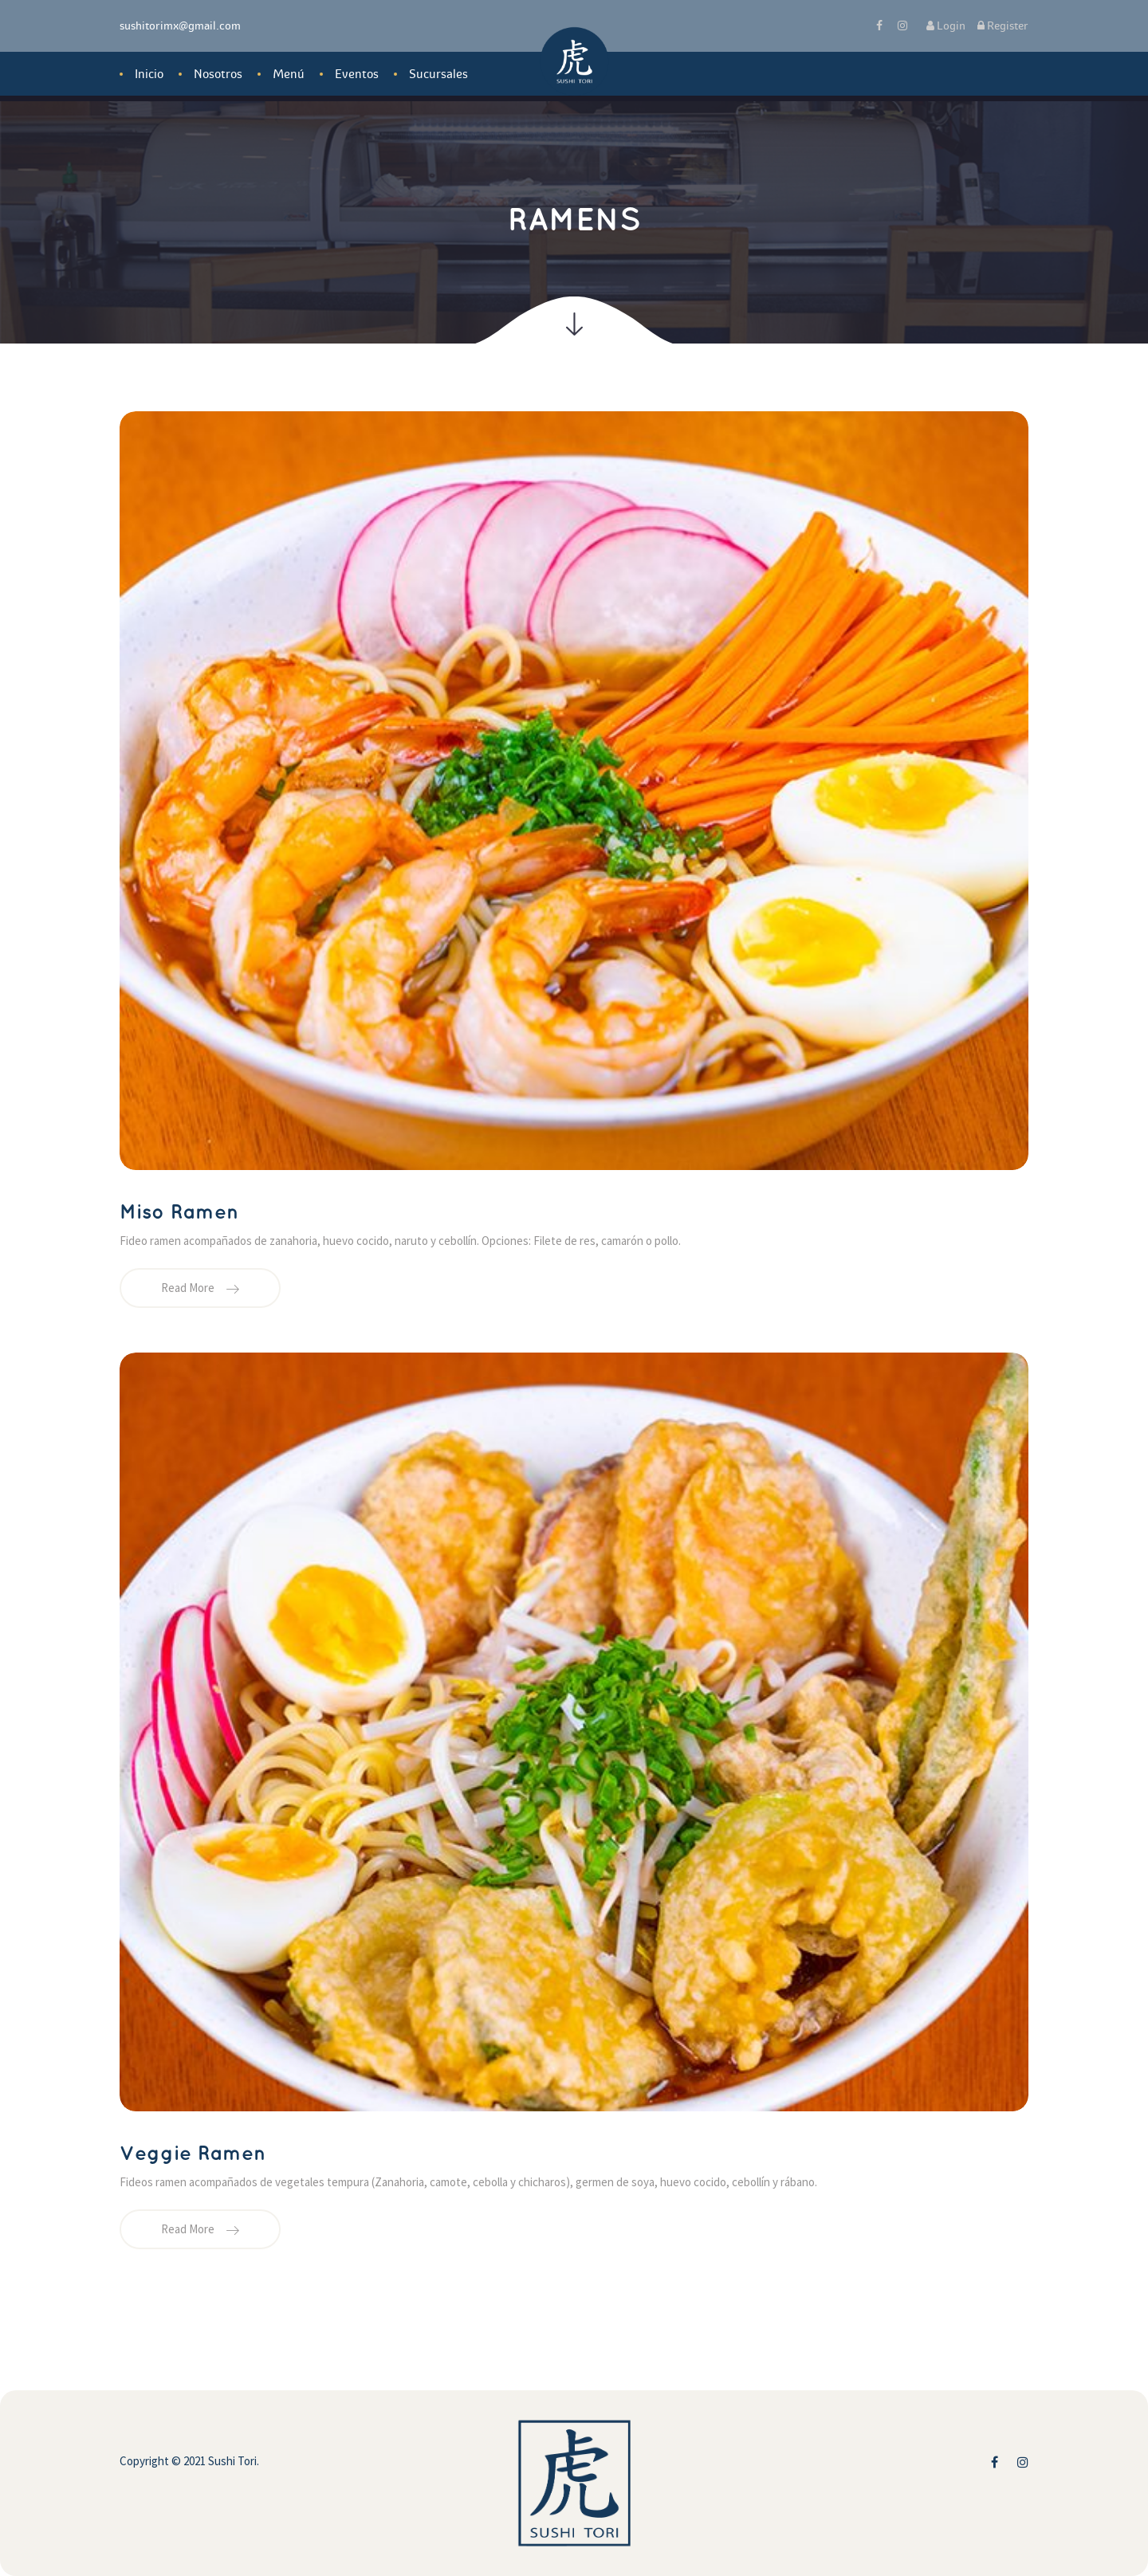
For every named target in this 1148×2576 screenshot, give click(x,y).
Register (1002, 26)
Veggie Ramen (192, 2154)
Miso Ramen (179, 1213)
